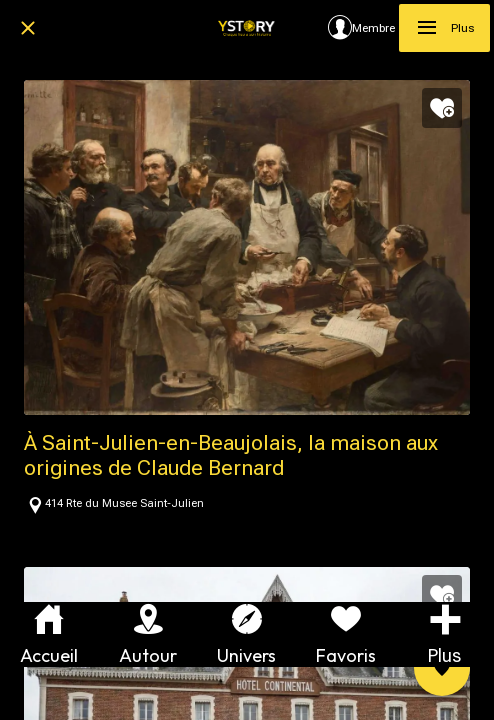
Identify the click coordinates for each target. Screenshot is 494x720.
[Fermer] (28, 28)
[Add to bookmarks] (442, 108)
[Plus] (444, 28)
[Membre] (361, 28)
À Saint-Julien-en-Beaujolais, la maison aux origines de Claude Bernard (231, 455)
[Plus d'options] (444, 634)
